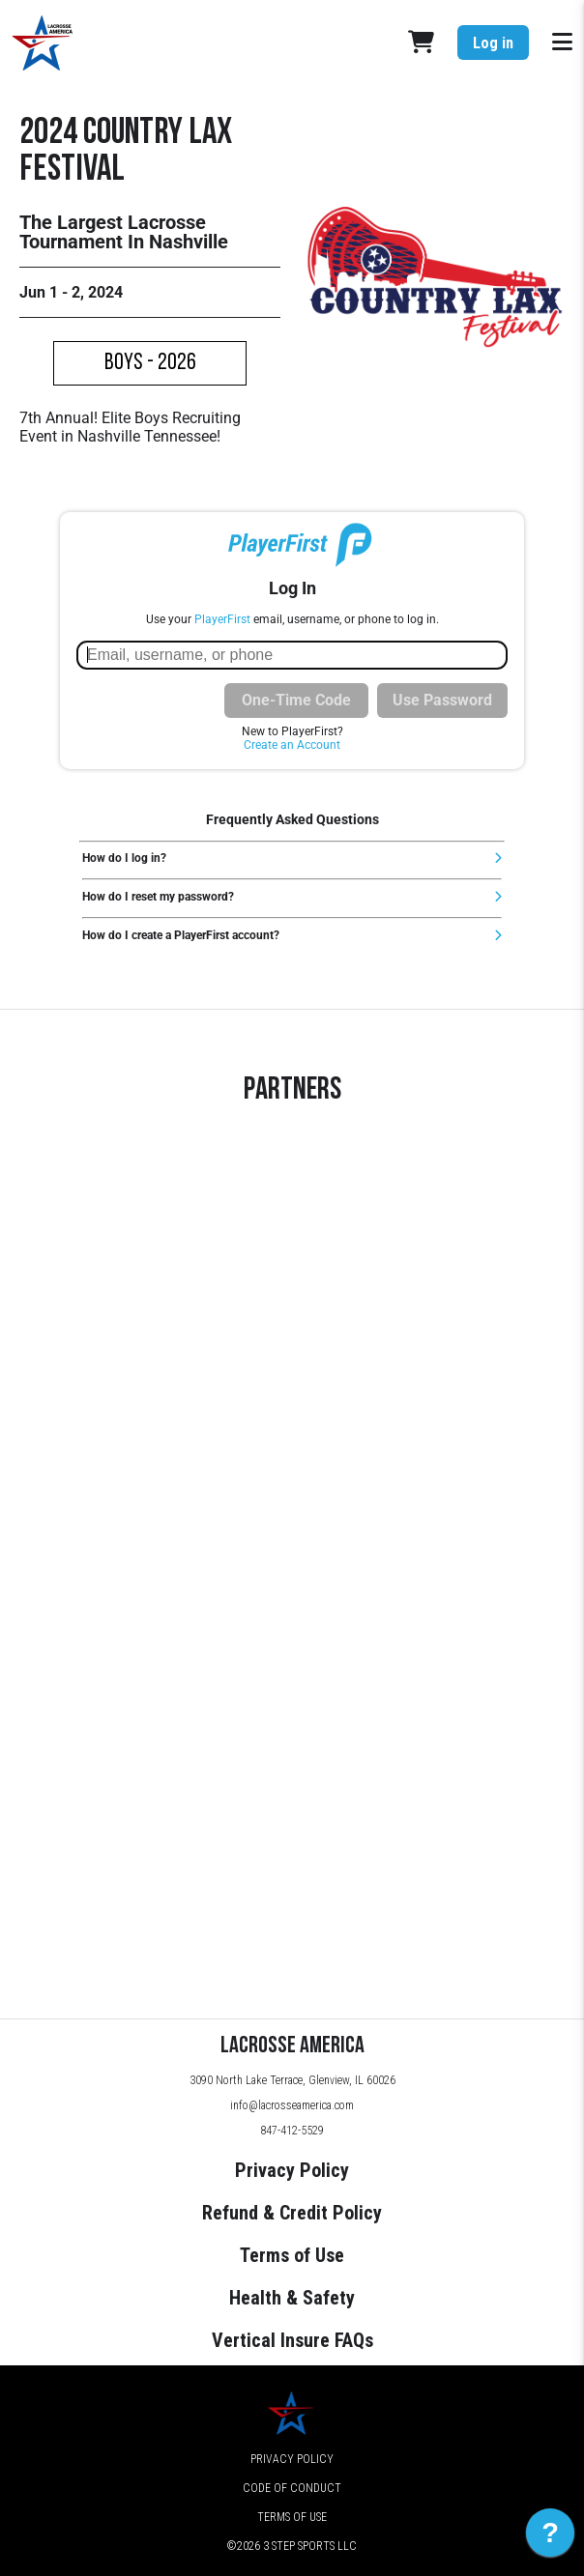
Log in (493, 43)
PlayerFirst (222, 619)
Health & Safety (292, 2297)
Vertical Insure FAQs (292, 2340)
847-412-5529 (292, 2130)
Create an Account (292, 745)
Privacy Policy (292, 2170)
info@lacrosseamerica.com (292, 2105)
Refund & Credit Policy (292, 2212)
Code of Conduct (292, 2488)
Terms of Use (292, 2255)
